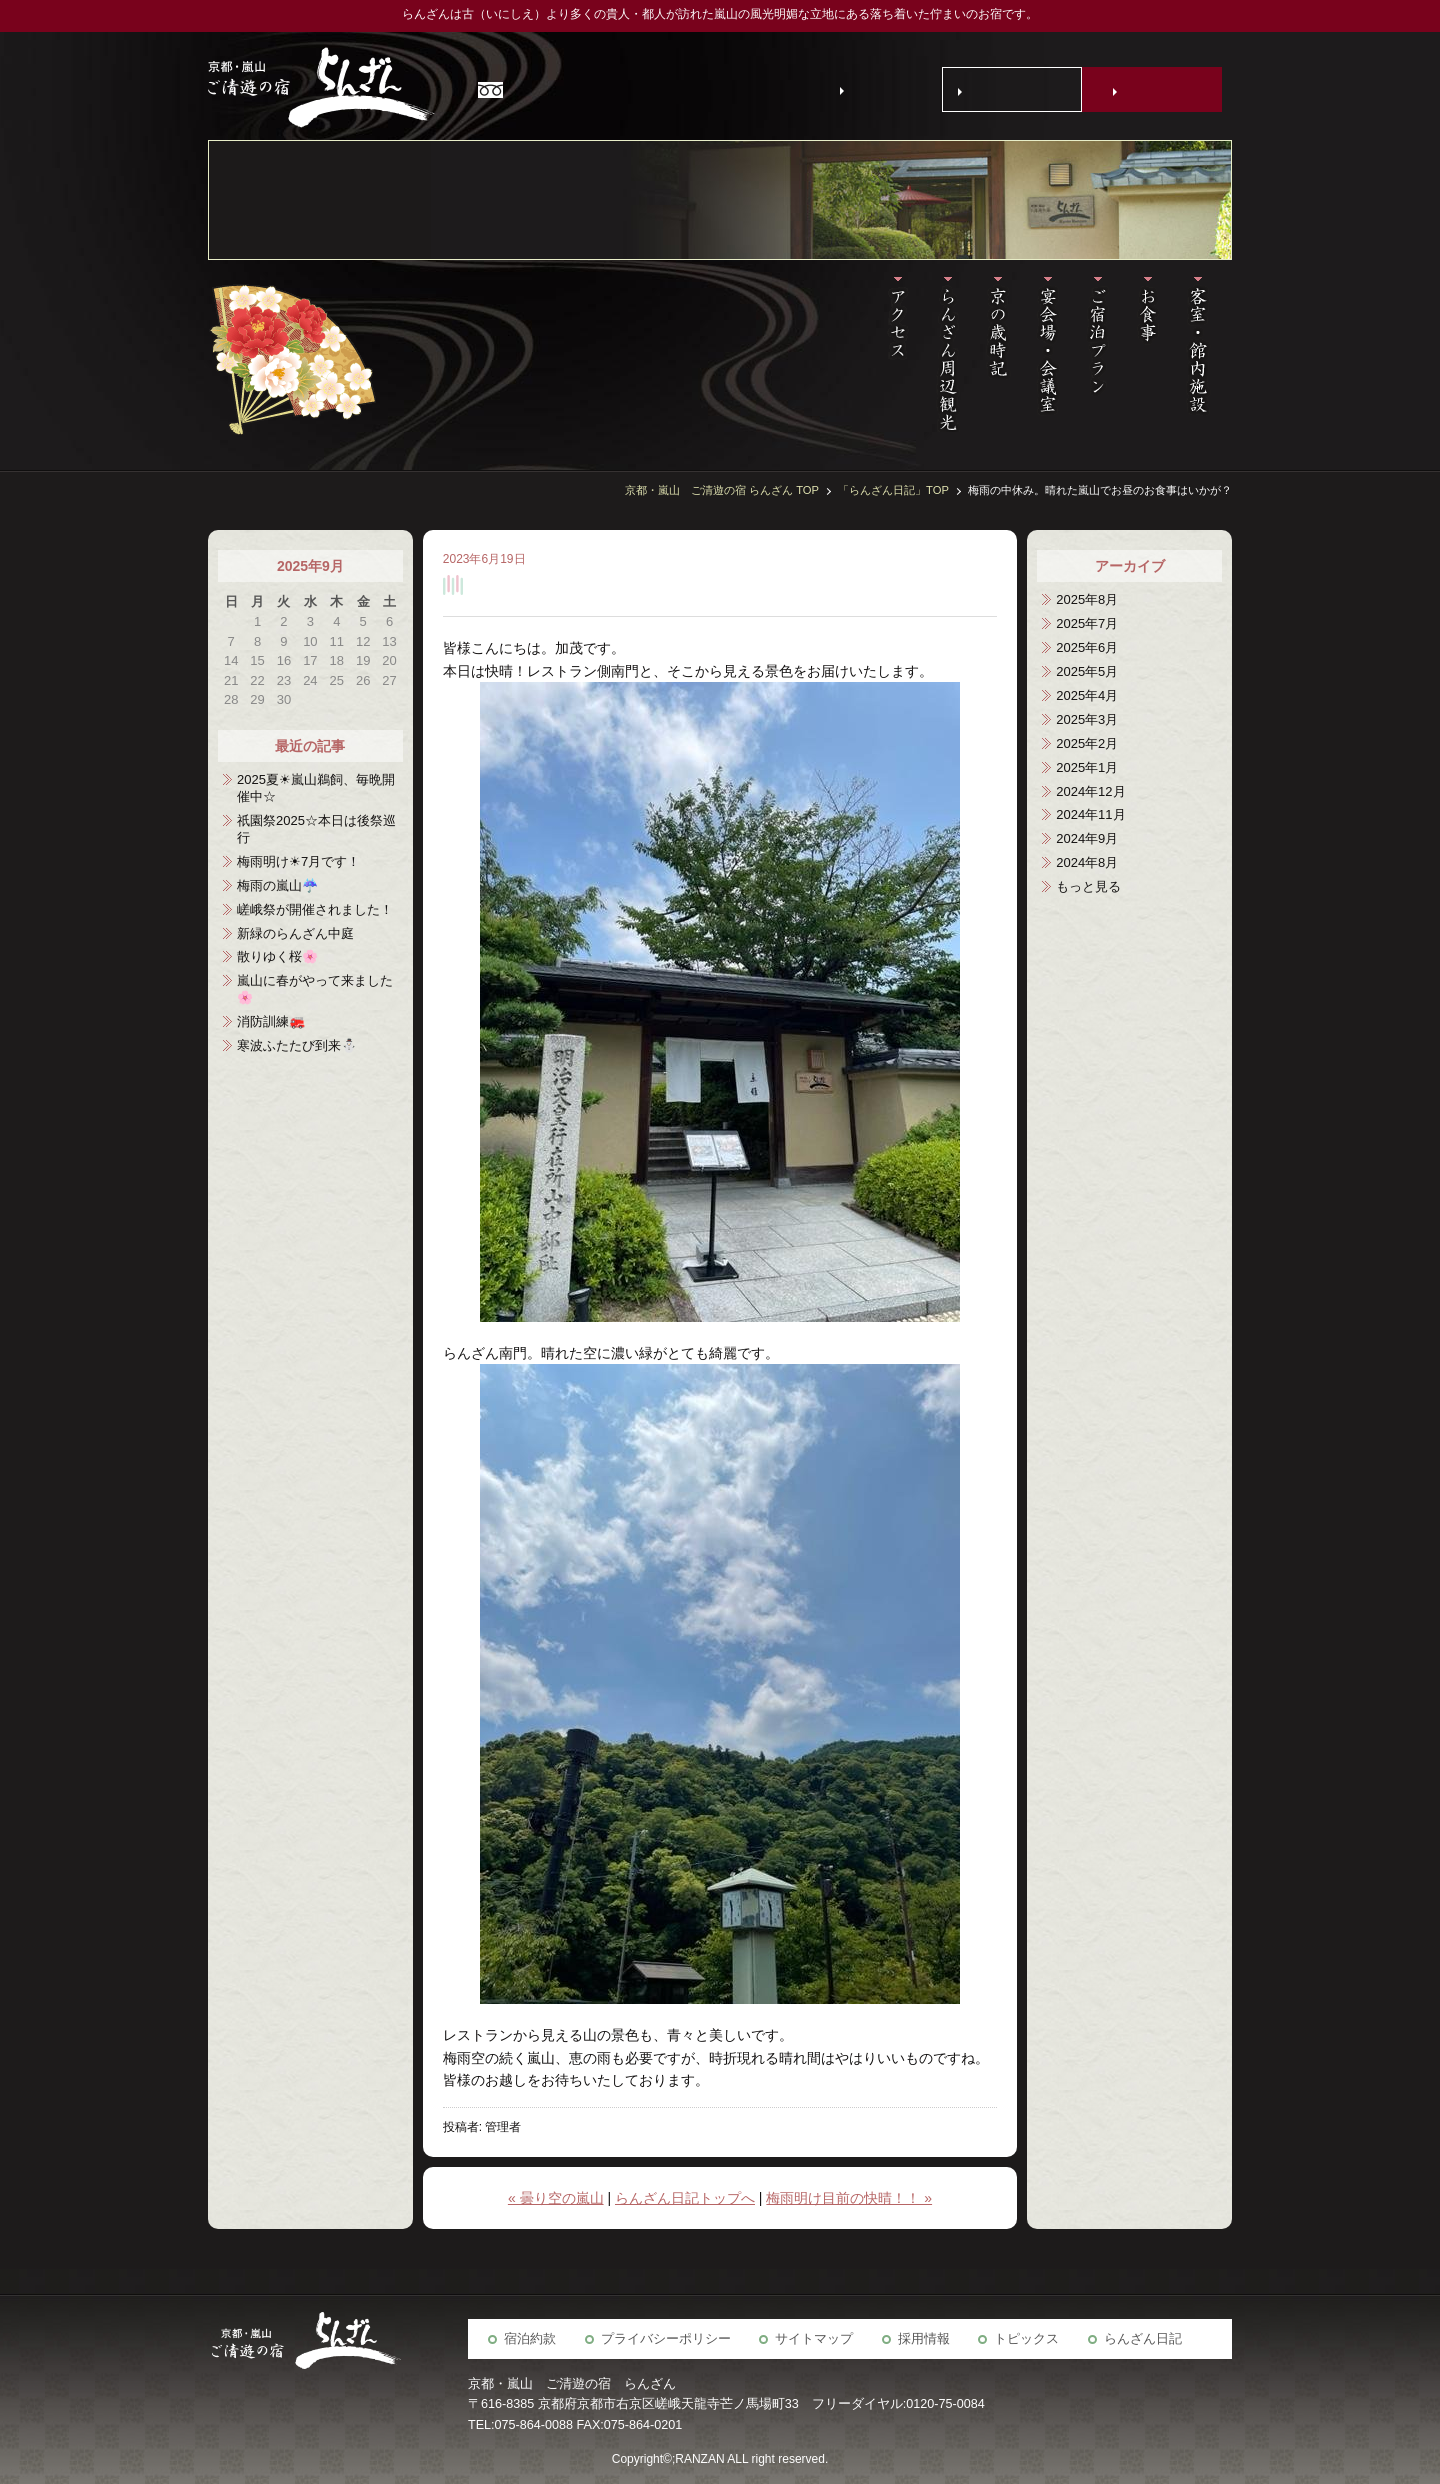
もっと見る (1088, 886)
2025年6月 (1087, 647)
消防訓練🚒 (271, 1021)
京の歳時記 (1007, 354)
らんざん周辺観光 (957, 354)
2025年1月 (1087, 767)
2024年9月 (1087, 838)
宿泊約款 (530, 2339)
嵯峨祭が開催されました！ (315, 909)
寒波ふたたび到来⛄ (297, 1045)
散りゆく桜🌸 (277, 956)
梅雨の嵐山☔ (277, 885)
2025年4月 (1087, 695)
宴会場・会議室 (1057, 354)
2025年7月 (1087, 623)
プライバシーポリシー (666, 2339)
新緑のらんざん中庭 (295, 933)
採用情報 (924, 2339)
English (876, 89)
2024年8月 (1087, 862)
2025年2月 (1087, 743)
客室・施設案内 (1207, 354)
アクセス (907, 354)
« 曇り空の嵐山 (556, 2198)
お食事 (1157, 354)
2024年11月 (1090, 814)
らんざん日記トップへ (685, 2198)
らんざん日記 (1143, 2339)
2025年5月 (1087, 671)
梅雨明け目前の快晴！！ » (849, 2198)
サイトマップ (814, 2339)
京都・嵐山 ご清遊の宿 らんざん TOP (722, 490)
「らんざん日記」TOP (893, 490)
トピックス (1026, 2339)
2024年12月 (1090, 791)
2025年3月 (1087, 719)
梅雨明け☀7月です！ (298, 861)
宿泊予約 (1156, 90)
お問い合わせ (1016, 90)
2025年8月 (1087, 599)
